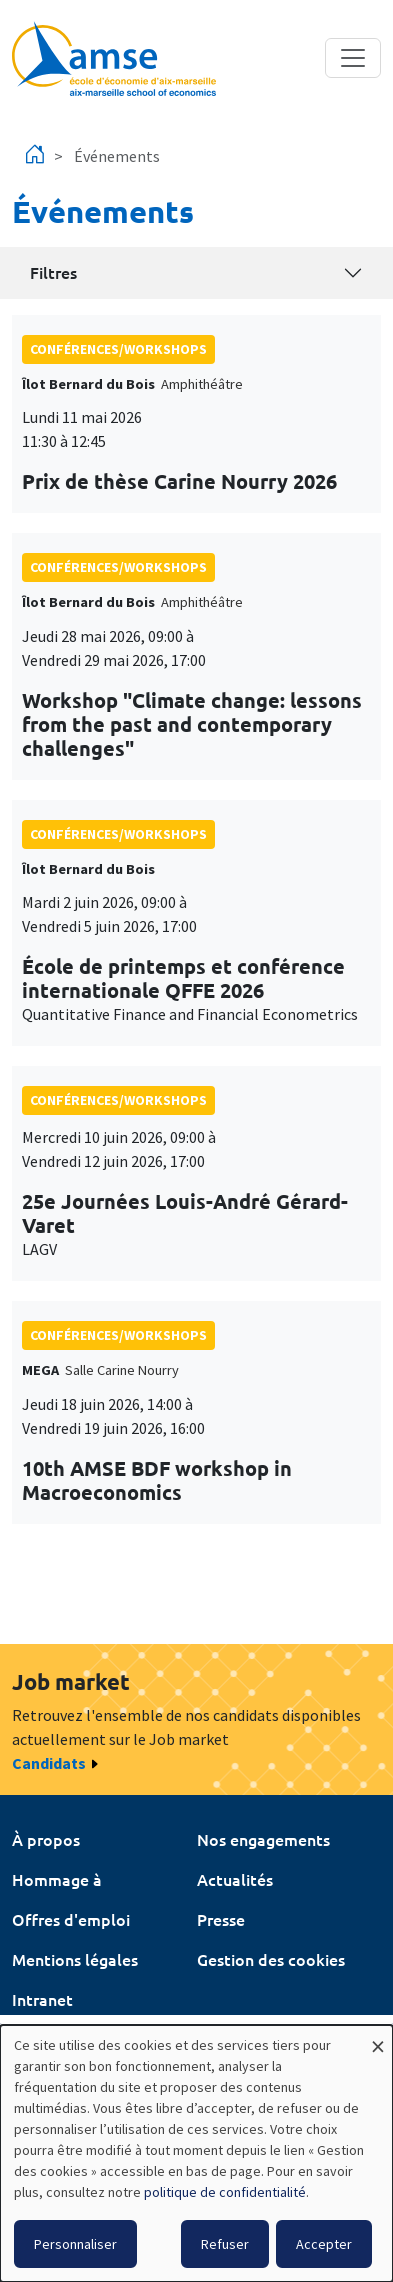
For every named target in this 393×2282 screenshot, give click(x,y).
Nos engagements (263, 1839)
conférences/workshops (118, 349)
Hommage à (57, 1879)
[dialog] (196, 2153)
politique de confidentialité (225, 2192)
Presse (221, 1919)
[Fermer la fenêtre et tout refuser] (378, 2037)
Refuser (225, 2244)
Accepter (324, 2244)
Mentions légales (75, 1959)
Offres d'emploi (71, 1919)
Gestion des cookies (271, 1959)
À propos (46, 1839)
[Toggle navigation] (353, 58)
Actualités (235, 1879)
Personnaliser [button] (75, 2244)
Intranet (42, 1999)
